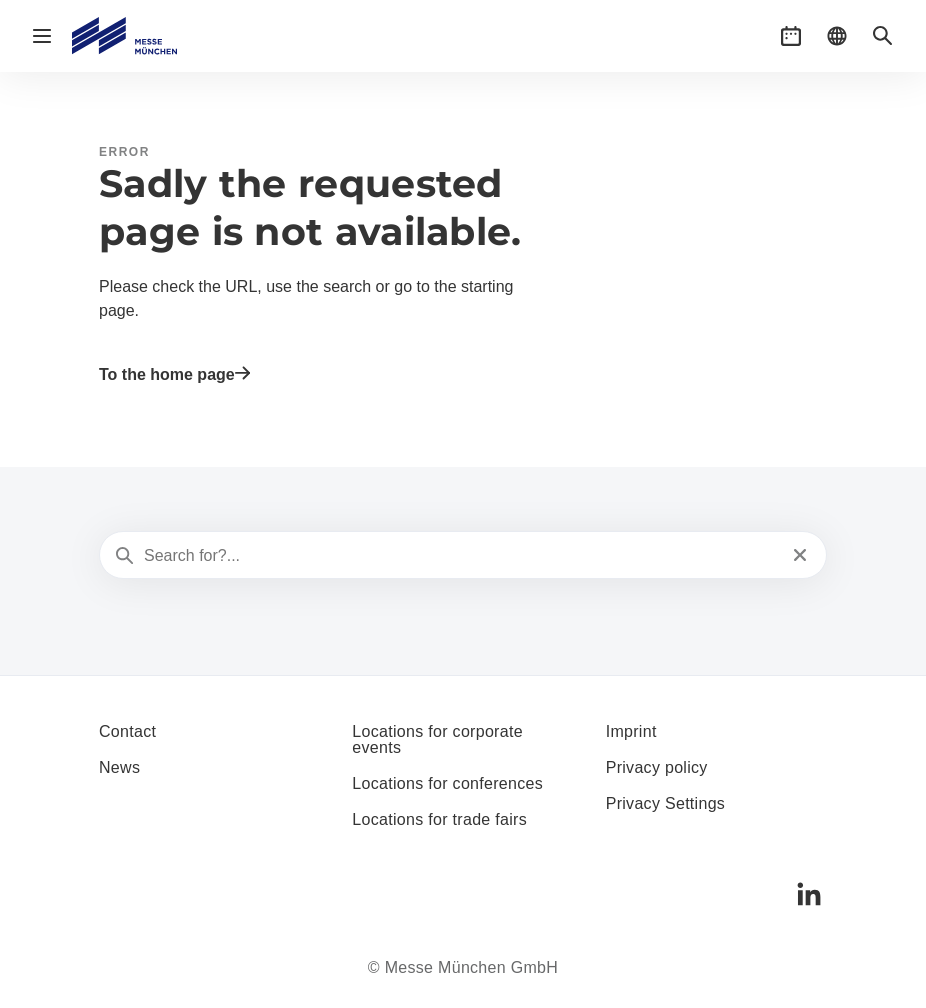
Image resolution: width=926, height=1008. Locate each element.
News (119, 767)
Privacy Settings (666, 803)
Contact (127, 731)
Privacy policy (657, 767)
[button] (791, 36)
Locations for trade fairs (439, 819)
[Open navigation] (42, 36)
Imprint (631, 731)
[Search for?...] (461, 556)
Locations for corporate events (437, 739)
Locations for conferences (447, 783)
